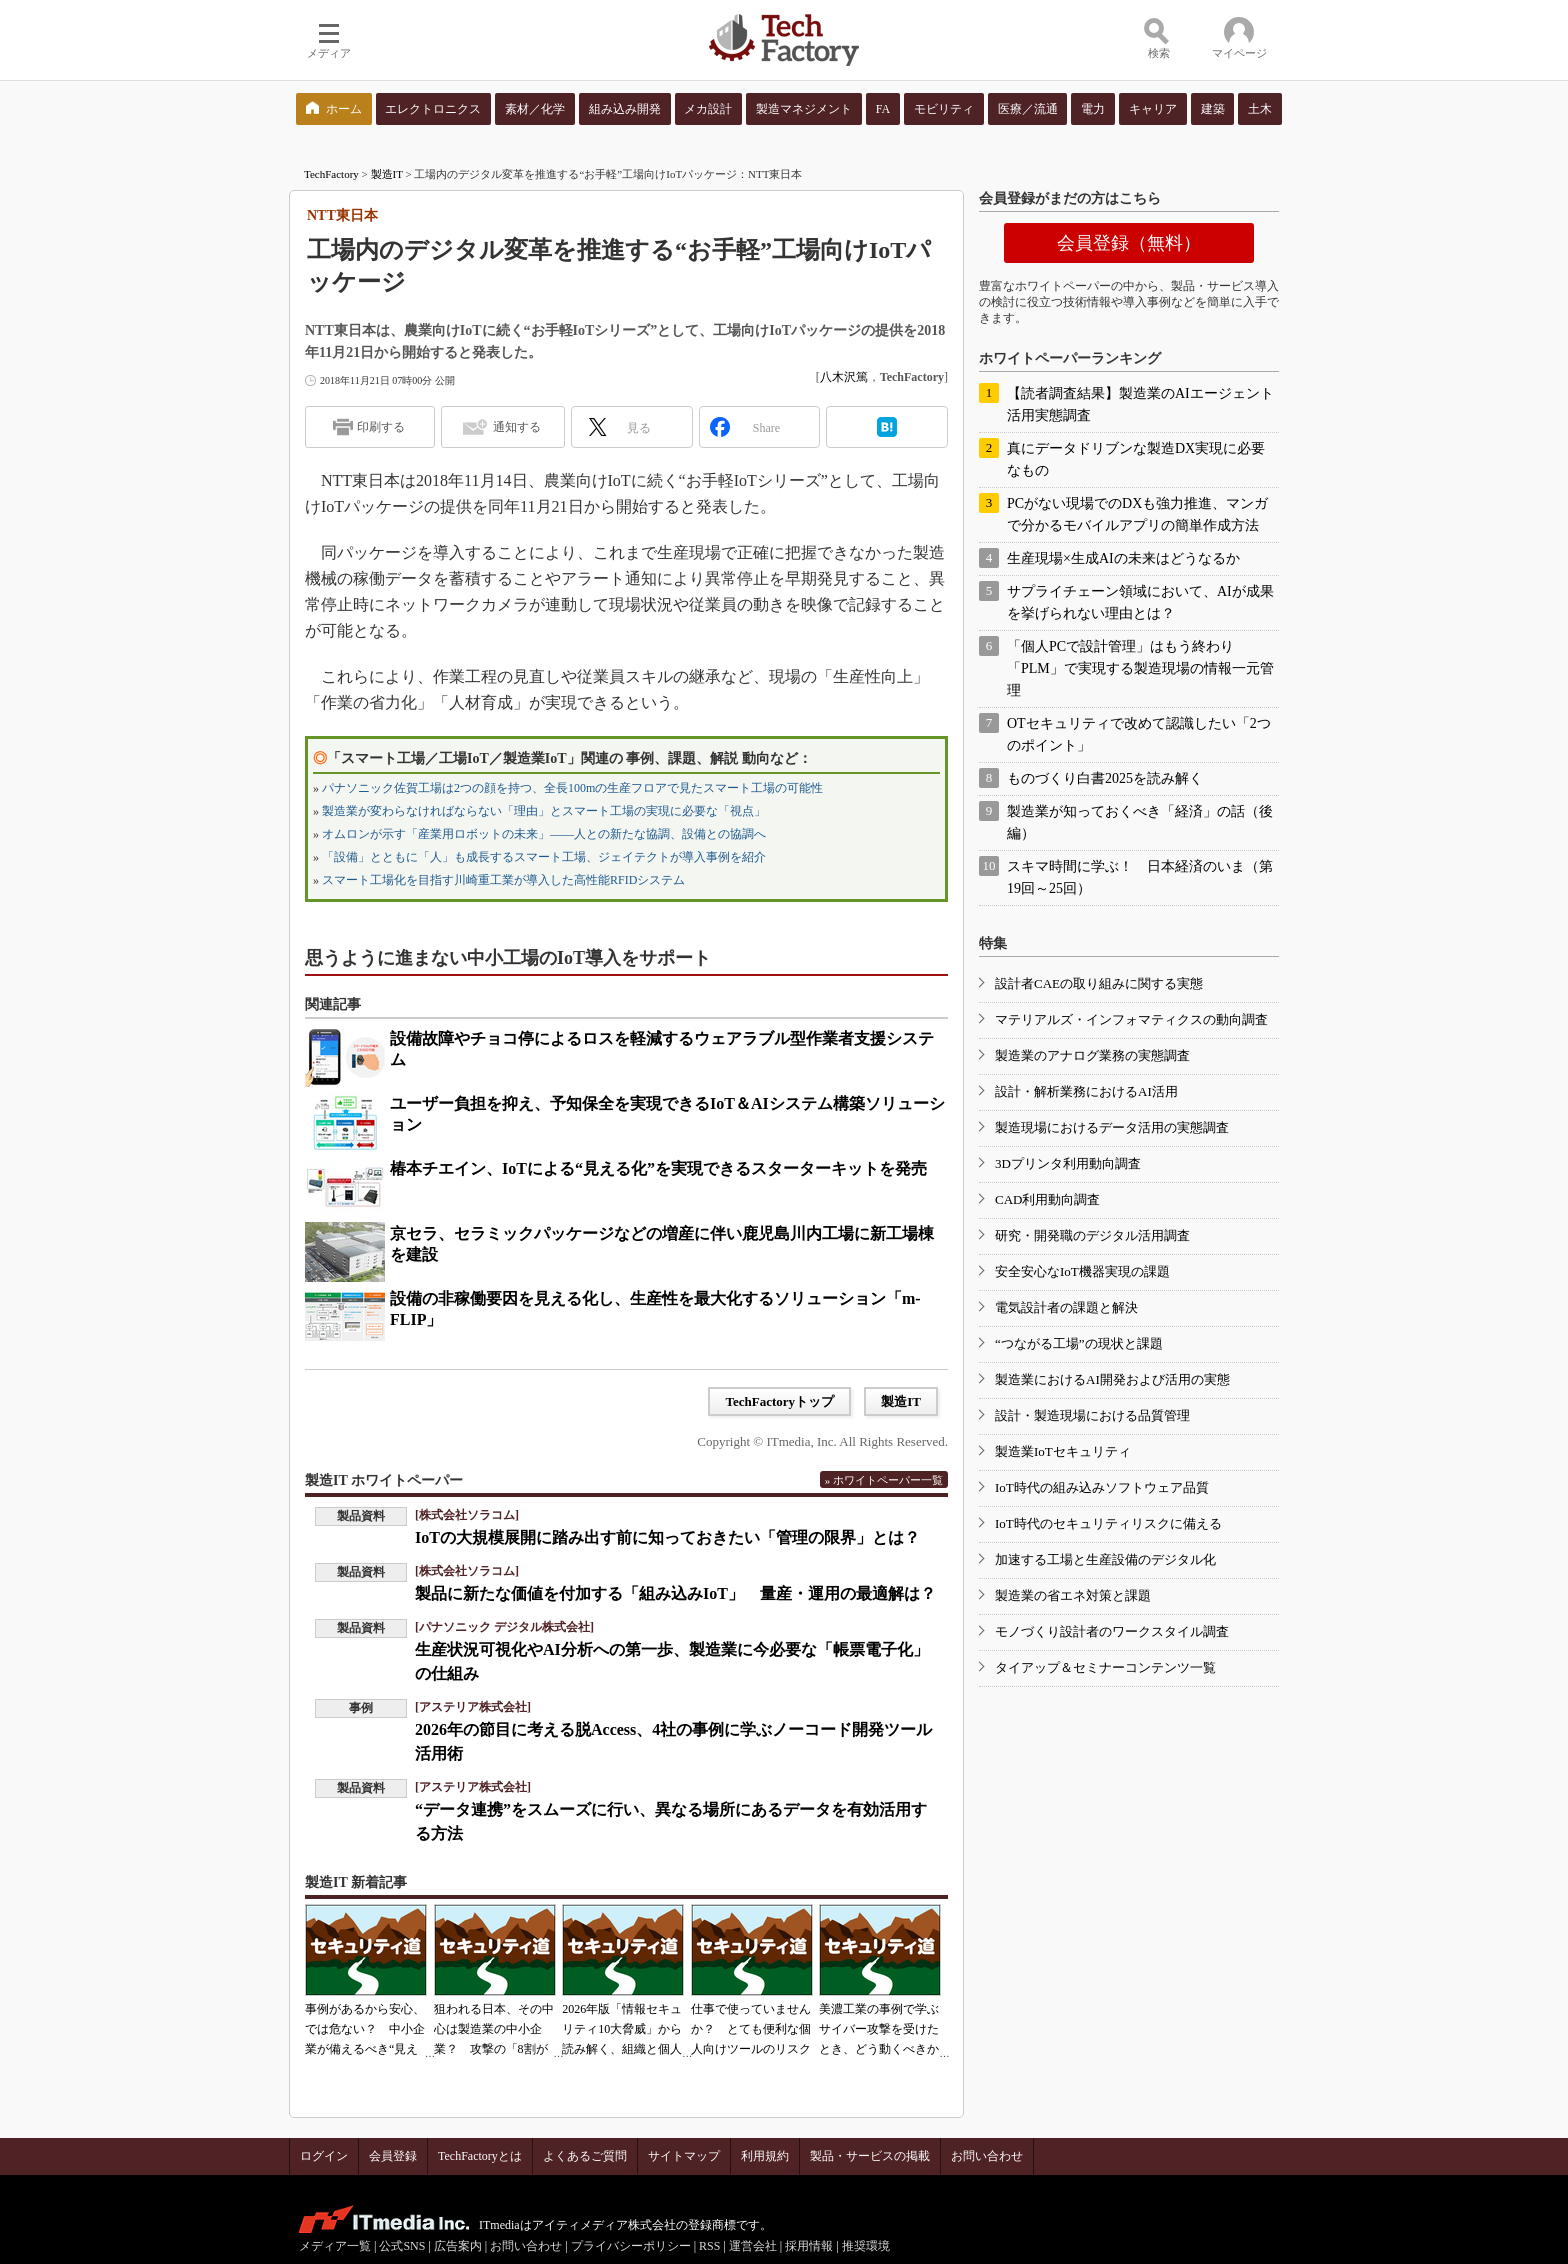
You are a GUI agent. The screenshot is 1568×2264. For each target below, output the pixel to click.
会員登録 (393, 2156)
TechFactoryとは (480, 2156)
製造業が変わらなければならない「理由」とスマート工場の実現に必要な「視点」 (544, 811)
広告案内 (458, 2246)
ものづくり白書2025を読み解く (1105, 778)
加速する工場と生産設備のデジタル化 (1105, 1559)
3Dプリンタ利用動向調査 (1068, 1163)
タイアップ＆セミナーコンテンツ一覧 (1105, 1667)
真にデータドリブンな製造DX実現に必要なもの (1136, 459)
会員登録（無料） (1129, 243)
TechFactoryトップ (779, 1401)
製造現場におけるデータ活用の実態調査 (1112, 1127)
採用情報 (809, 2246)
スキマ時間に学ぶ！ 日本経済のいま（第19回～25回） (1140, 877)
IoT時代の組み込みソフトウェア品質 (1102, 1487)
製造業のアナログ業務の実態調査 (1092, 1055)
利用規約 (765, 2156)
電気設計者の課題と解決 (1066, 1307)
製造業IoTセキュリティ (1063, 1451)
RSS (709, 2246)
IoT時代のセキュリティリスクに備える (1108, 1523)
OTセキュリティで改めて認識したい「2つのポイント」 (1139, 734)
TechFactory (331, 174)
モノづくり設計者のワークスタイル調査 (1112, 1631)
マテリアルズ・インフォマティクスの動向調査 (1131, 1019)
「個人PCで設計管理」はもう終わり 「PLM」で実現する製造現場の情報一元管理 (1140, 668)
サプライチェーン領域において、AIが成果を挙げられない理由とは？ (1140, 602)
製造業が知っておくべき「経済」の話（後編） (1140, 822)
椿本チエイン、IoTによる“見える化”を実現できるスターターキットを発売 (658, 1168)
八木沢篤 (844, 377)
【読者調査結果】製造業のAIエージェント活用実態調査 (1140, 404)
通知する (517, 427)
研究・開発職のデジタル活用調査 (1092, 1235)
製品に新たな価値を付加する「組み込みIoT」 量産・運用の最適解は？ (675, 1593)
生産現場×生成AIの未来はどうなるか (1123, 558)
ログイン (324, 2156)
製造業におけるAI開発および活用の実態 (1112, 1379)
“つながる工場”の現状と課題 (1079, 1343)
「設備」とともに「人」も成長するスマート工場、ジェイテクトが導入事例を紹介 (544, 857)
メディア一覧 (335, 2246)
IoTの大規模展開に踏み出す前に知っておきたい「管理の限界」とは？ (667, 1537)
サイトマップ (684, 2156)
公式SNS (402, 2246)
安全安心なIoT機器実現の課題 (1082, 1271)
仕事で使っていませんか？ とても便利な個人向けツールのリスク (751, 2029)
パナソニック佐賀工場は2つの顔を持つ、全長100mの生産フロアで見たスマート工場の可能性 (572, 788)
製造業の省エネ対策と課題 (1073, 1595)
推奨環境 (866, 2246)
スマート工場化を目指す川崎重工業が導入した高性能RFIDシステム (503, 880)
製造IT (387, 174)
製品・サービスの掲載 (870, 2156)
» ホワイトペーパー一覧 (884, 1480)
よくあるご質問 (585, 2156)
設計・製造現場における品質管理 (1092, 1415)
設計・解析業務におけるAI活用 (1086, 1091)
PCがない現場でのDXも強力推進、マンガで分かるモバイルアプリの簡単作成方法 (1137, 514)
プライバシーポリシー (631, 2246)
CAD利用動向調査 (1047, 1199)
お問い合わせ (987, 2156)
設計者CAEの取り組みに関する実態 (1099, 983)
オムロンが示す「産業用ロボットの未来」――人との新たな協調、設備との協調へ (544, 834)
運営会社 (753, 2246)
